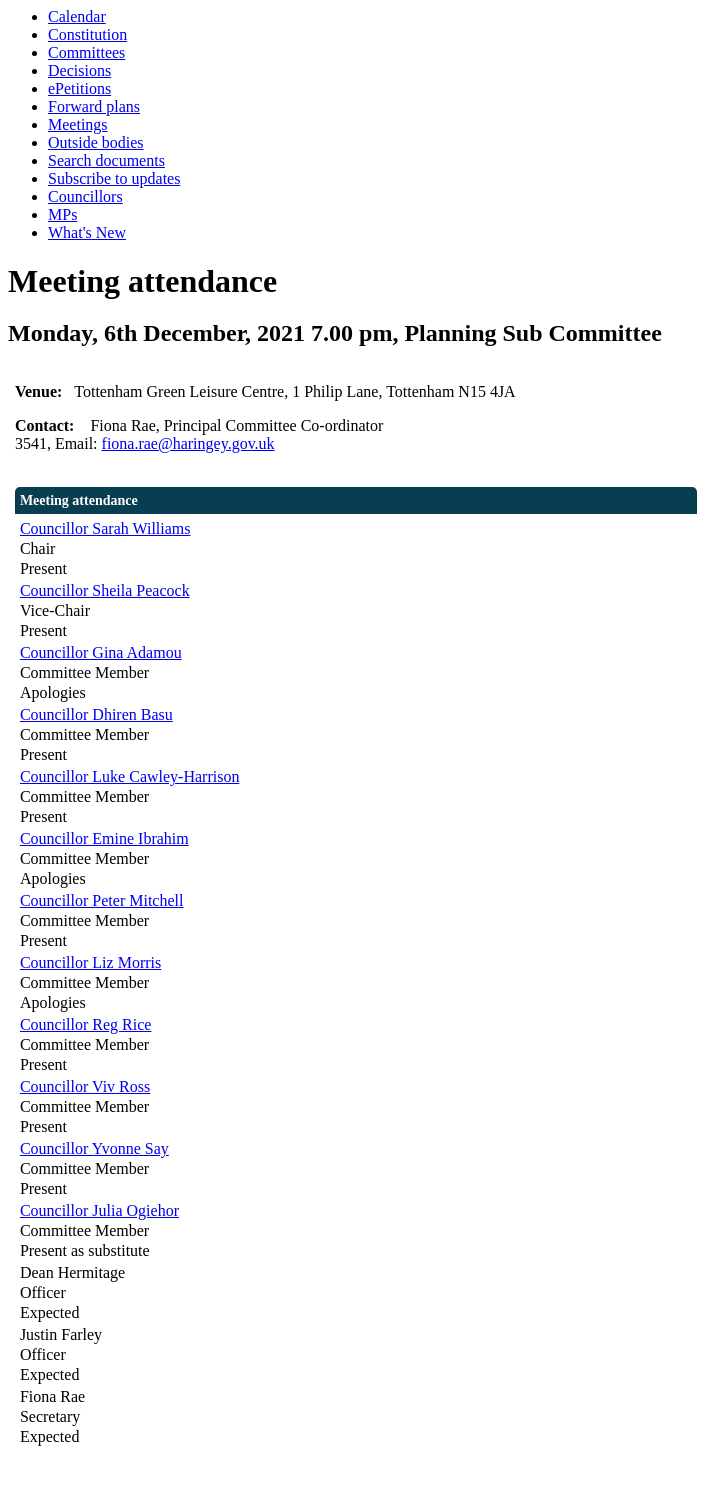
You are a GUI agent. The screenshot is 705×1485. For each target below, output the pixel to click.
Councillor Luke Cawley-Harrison (130, 776)
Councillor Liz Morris (90, 962)
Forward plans (94, 106)
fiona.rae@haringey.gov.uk (188, 443)
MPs (62, 214)
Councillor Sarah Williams (105, 528)
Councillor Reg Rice (86, 1024)
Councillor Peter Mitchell (102, 900)
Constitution (87, 34)
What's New (87, 232)
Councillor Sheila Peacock (105, 590)
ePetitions (79, 88)
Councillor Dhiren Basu (96, 714)
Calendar (77, 16)
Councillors (85, 196)
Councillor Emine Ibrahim (104, 838)
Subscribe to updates (114, 178)
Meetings (78, 124)
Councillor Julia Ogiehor (99, 1210)
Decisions (79, 70)
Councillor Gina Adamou (101, 652)
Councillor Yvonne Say (94, 1148)
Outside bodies (96, 142)
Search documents (106, 160)
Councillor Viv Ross (85, 1086)
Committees (86, 52)
